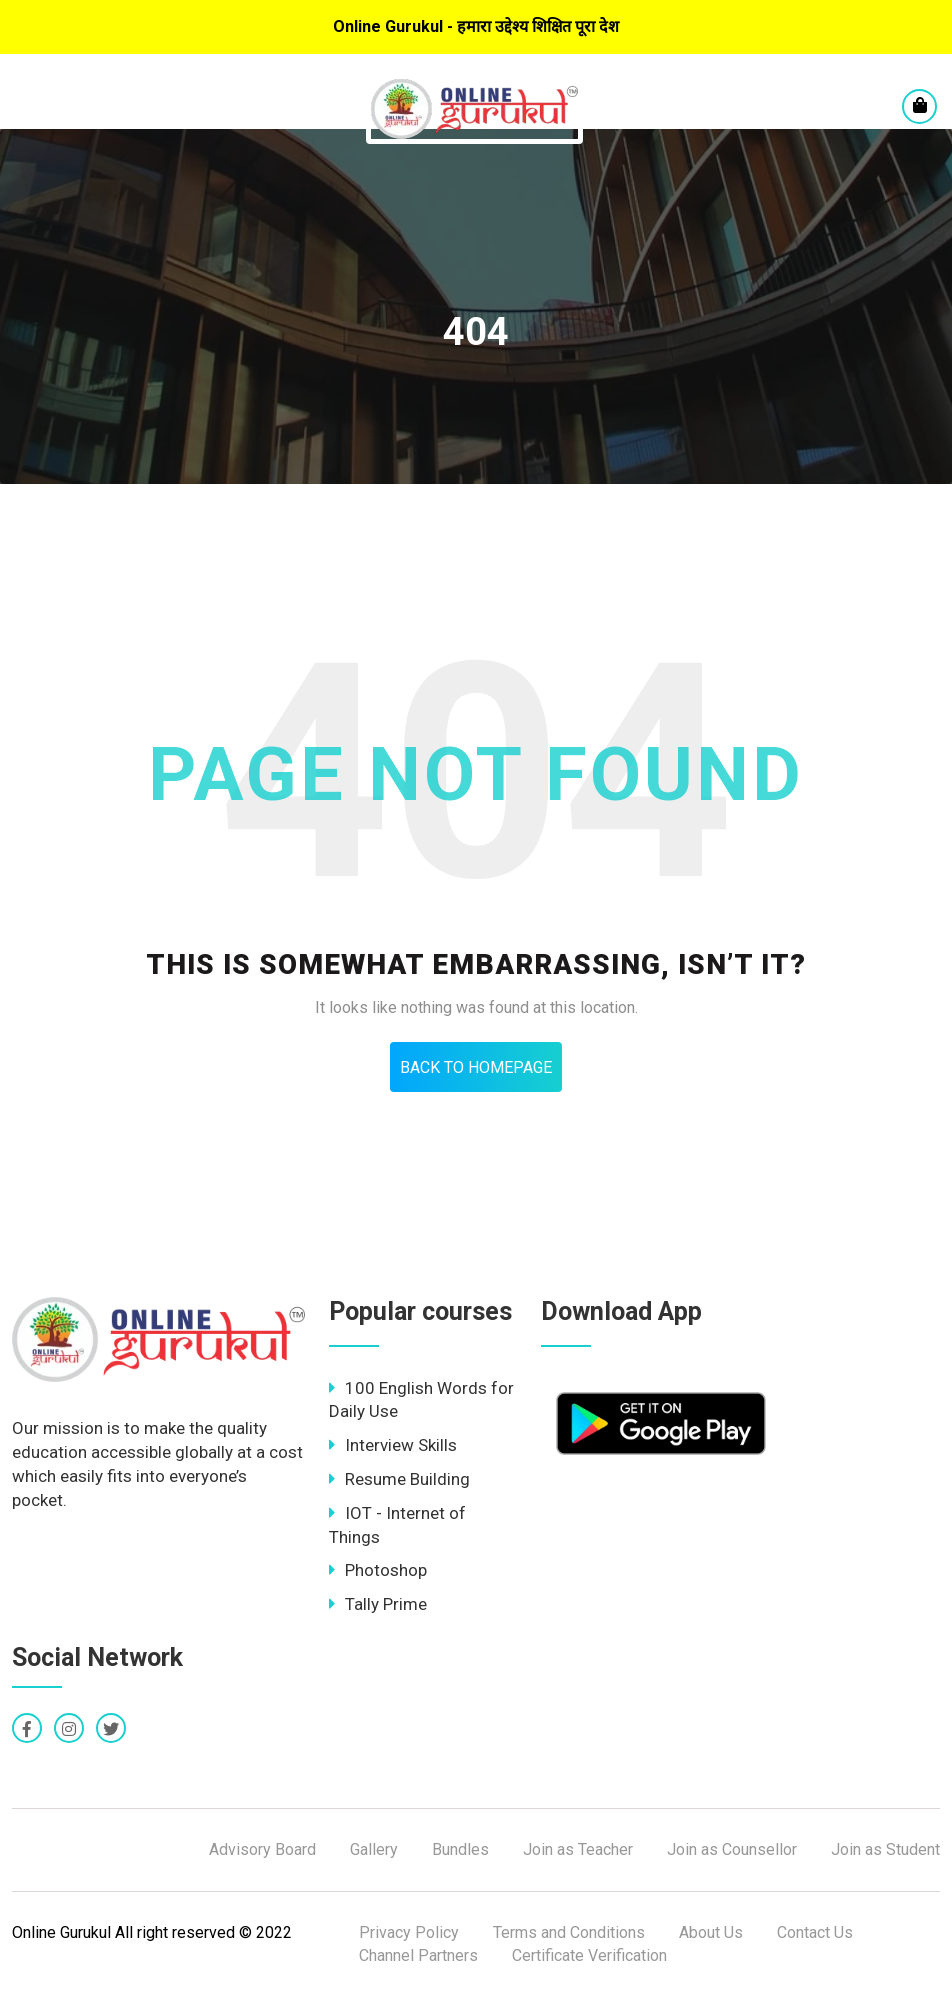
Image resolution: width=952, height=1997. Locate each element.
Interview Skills (393, 1445)
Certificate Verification (589, 1955)
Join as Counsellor (732, 1849)
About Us (711, 1932)
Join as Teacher (578, 1849)
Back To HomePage (476, 1067)
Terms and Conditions (569, 1932)
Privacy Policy (409, 1932)
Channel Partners (418, 1955)
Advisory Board (262, 1849)
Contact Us (815, 1932)
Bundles (460, 1849)
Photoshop (378, 1570)
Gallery (374, 1849)
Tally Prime (378, 1604)
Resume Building (399, 1479)
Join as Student (885, 1849)
